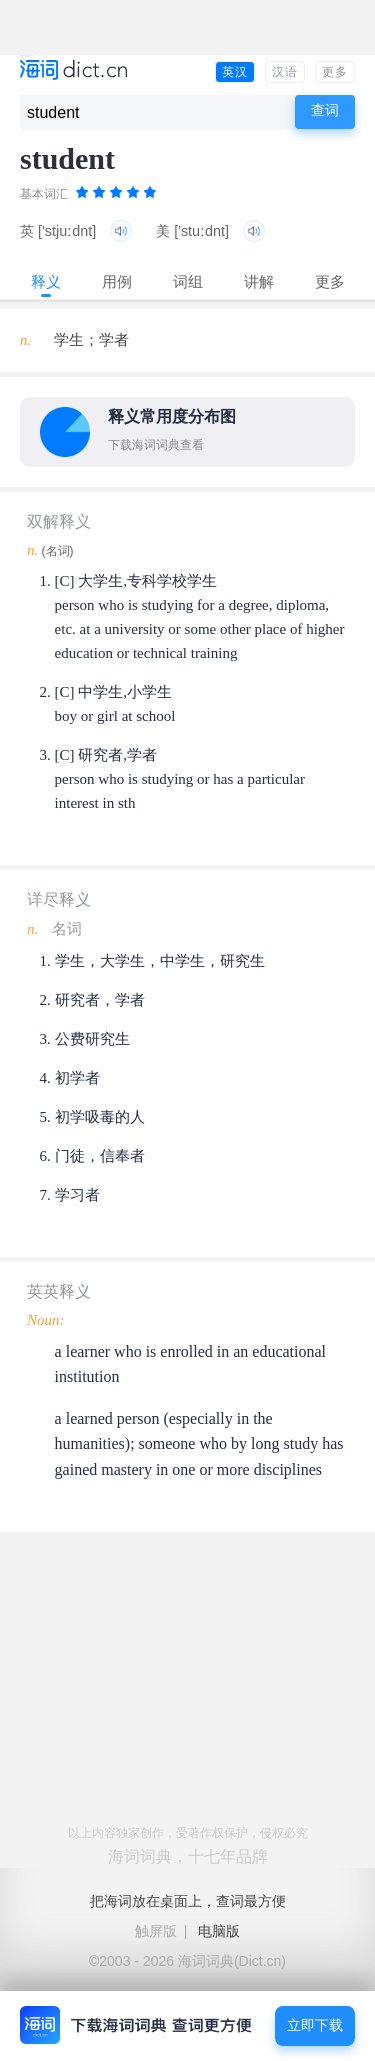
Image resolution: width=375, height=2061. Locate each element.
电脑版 (219, 1931)
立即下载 (315, 2025)
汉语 (285, 72)
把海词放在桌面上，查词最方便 (188, 1901)
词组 (188, 281)
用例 (117, 281)
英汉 (235, 72)
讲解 (259, 281)
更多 (335, 72)
